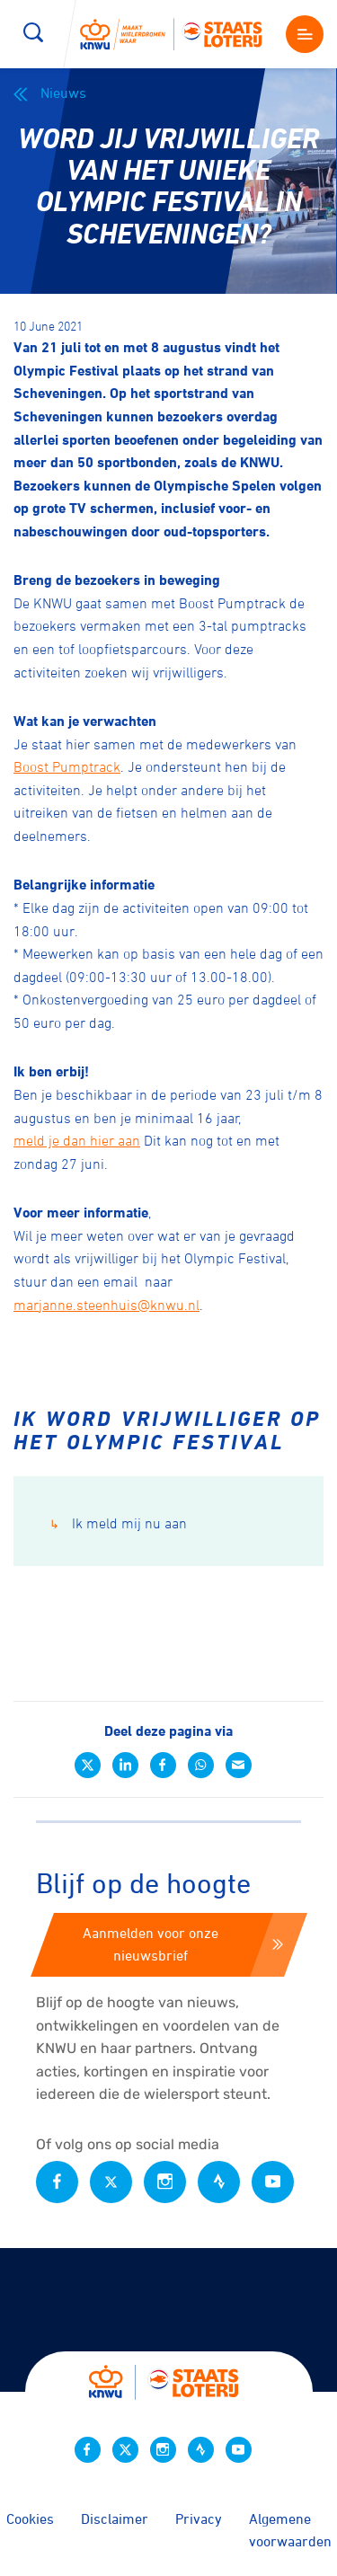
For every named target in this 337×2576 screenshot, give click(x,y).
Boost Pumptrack (66, 766)
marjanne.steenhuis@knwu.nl (106, 1305)
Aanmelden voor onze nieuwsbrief (183, 1944)
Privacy (198, 2518)
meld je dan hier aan (76, 1140)
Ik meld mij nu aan (118, 1523)
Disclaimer (114, 2518)
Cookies (30, 2518)
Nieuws (49, 93)
